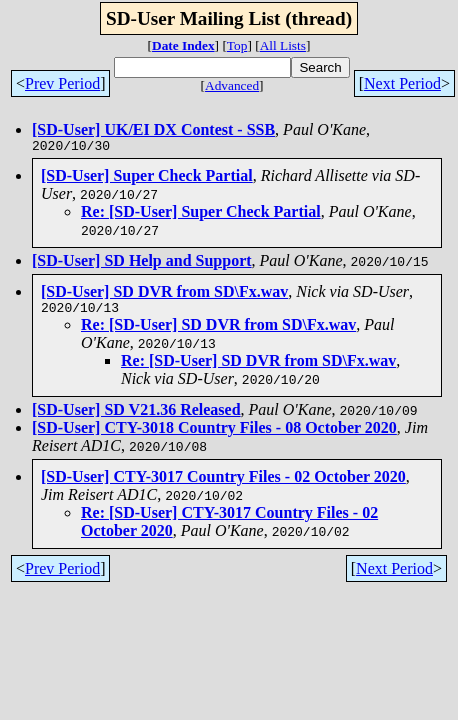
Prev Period (62, 83)
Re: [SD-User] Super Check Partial (201, 214)
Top (237, 45)
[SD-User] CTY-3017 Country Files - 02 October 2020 (223, 482)
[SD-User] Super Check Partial (147, 178)
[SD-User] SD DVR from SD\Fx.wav (164, 294)
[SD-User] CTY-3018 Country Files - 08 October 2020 (214, 433)
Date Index (183, 45)
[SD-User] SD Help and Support (142, 263)
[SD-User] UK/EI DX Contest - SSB (153, 129)
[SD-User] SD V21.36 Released (136, 415)
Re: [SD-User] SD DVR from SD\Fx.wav (218, 330)
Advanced (232, 85)
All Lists (283, 45)
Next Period (402, 83)
